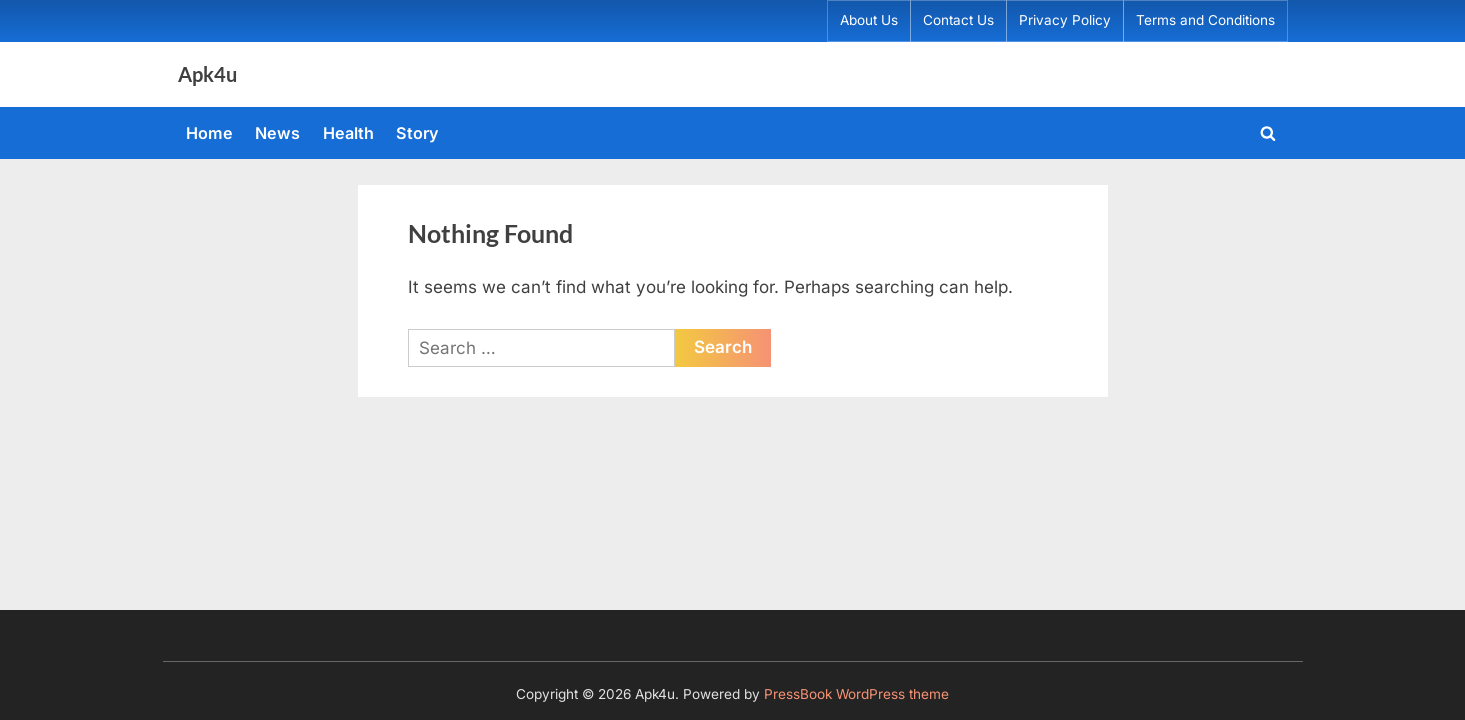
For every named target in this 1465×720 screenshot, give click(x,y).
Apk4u (207, 74)
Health (348, 133)
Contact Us (958, 20)
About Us (869, 20)
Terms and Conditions (1205, 20)
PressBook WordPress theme (856, 694)
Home (209, 133)
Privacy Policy (1065, 20)
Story (417, 133)
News (277, 133)
